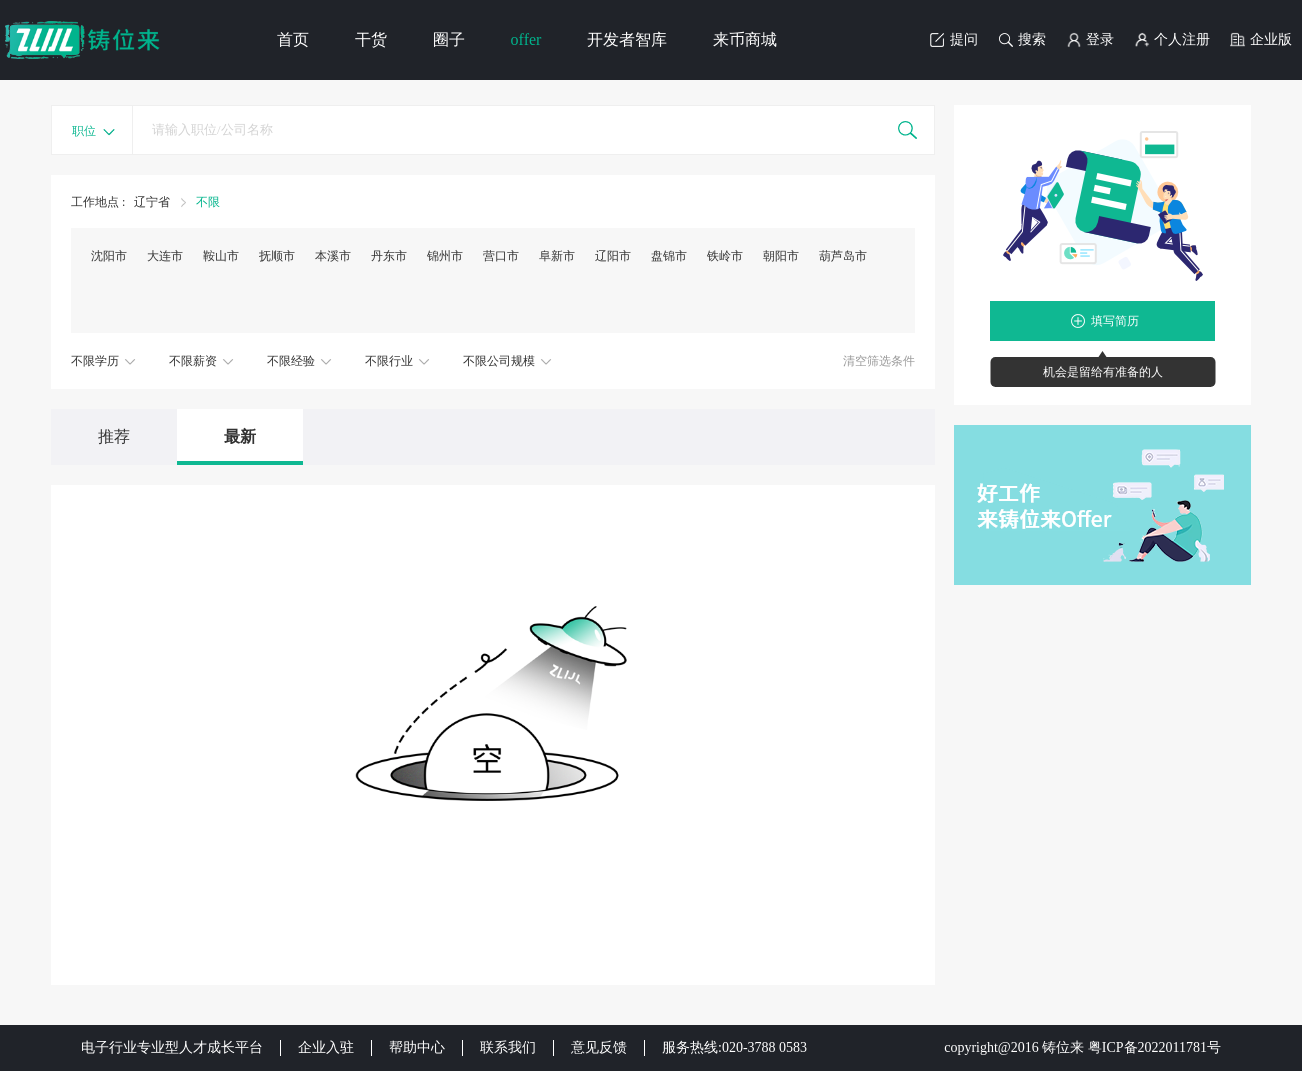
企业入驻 (326, 1047)
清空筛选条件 (879, 361)
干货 (371, 39)
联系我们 (508, 1047)
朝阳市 (781, 256)
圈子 (449, 39)
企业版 (1261, 40)
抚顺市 (277, 256)
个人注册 (1172, 40)
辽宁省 (153, 202)
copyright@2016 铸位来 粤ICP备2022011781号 (1082, 1047)
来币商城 (745, 39)
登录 (1090, 40)
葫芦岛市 (843, 256)
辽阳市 (613, 256)
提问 (954, 40)
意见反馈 (599, 1047)
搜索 (1022, 40)
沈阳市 (109, 256)
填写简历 (1115, 321)
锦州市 (445, 256)
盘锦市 (669, 256)
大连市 (165, 256)
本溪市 (333, 256)
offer (526, 39)
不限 (208, 202)
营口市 (501, 256)
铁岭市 (725, 256)
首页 (293, 39)
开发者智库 (627, 39)
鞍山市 (221, 256)
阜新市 (557, 256)
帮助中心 (417, 1047)
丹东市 (389, 256)
